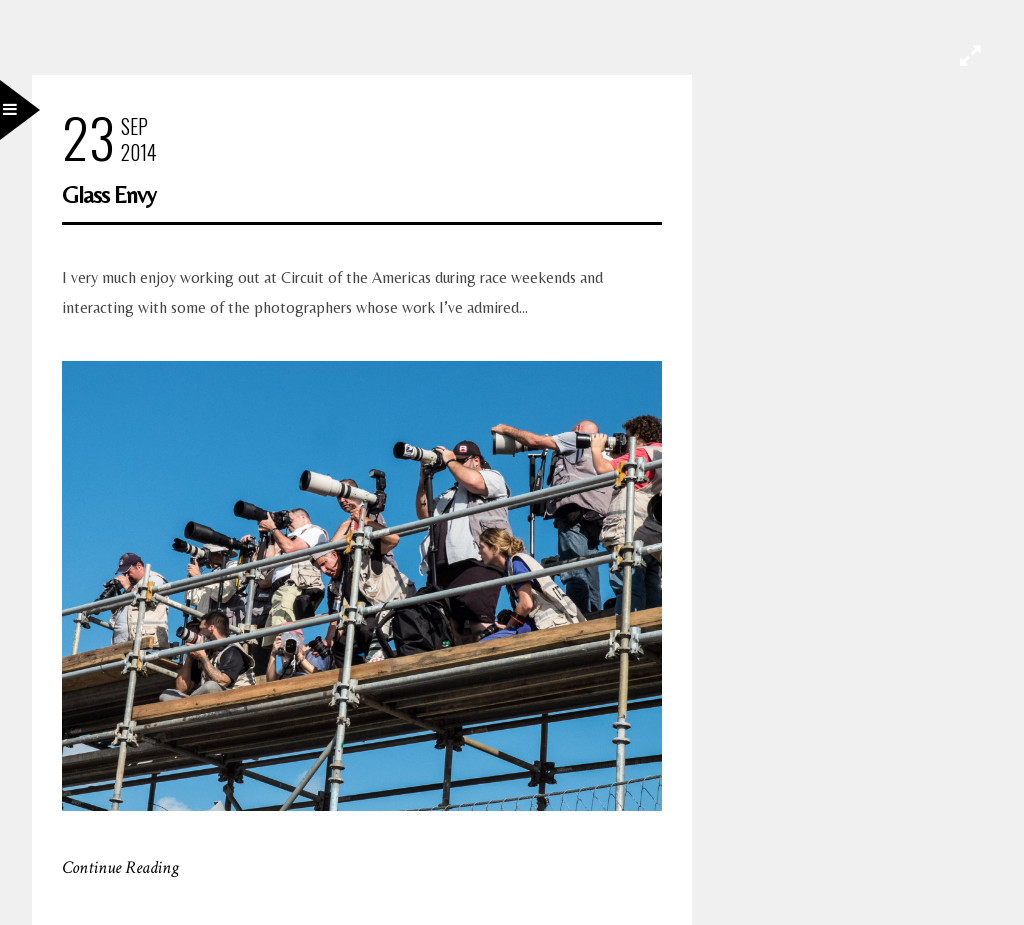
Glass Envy (109, 194)
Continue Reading (120, 867)
